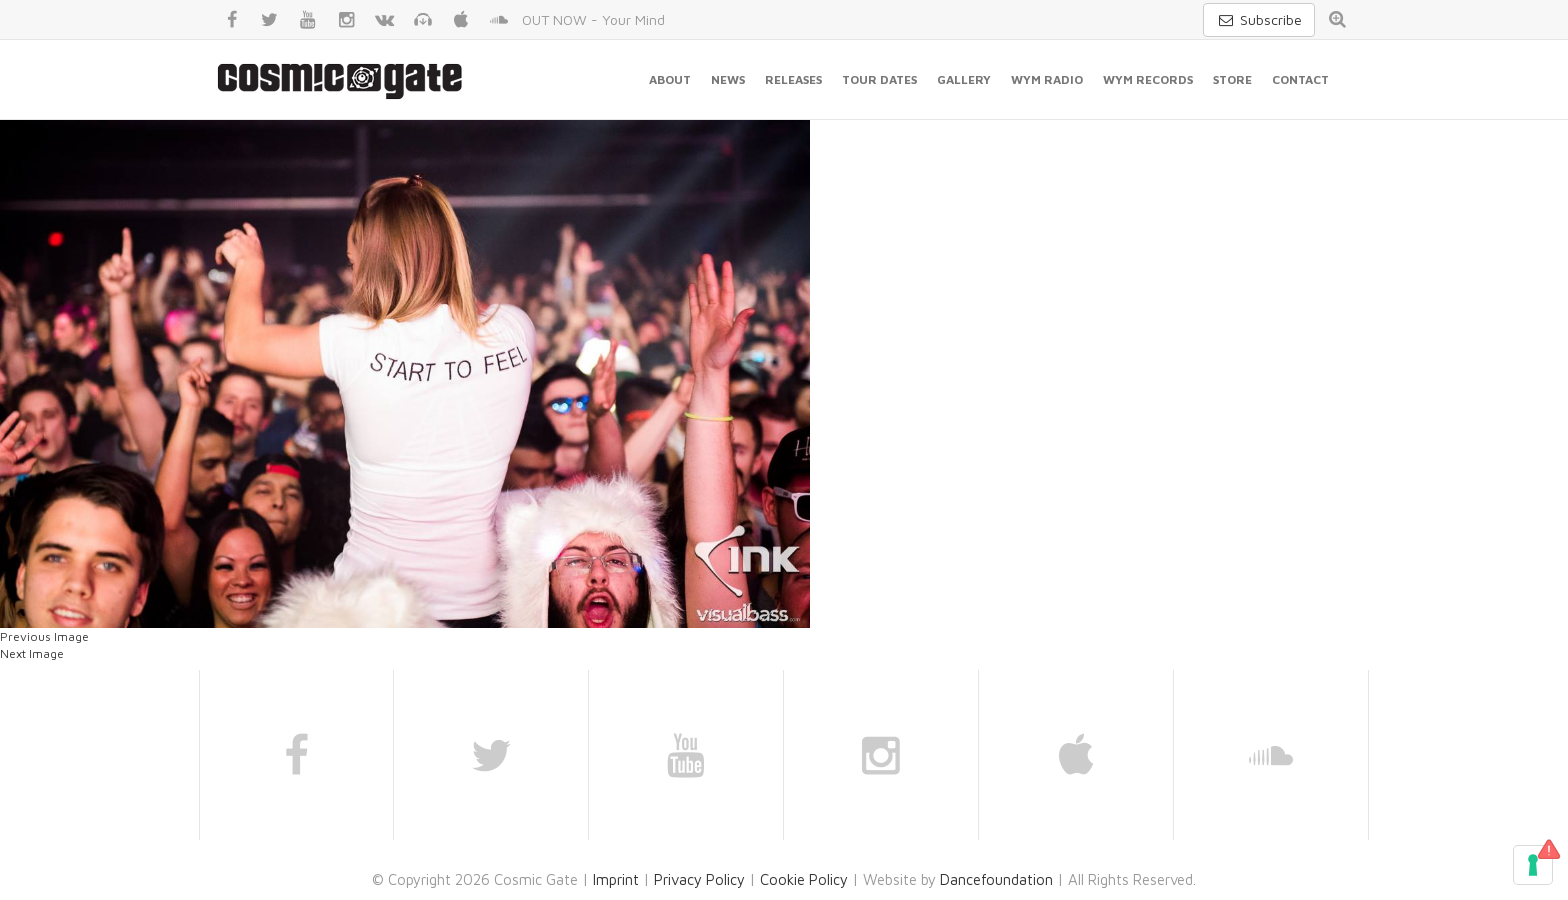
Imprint (616, 879)
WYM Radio (1047, 79)
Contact (1300, 79)
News (728, 79)
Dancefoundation (996, 879)
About (670, 79)
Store (1232, 79)
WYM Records (1148, 79)
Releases (793, 79)
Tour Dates (879, 79)
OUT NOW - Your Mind (593, 19)
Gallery (964, 79)
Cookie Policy (804, 879)
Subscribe (1259, 19)
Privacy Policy (699, 879)
